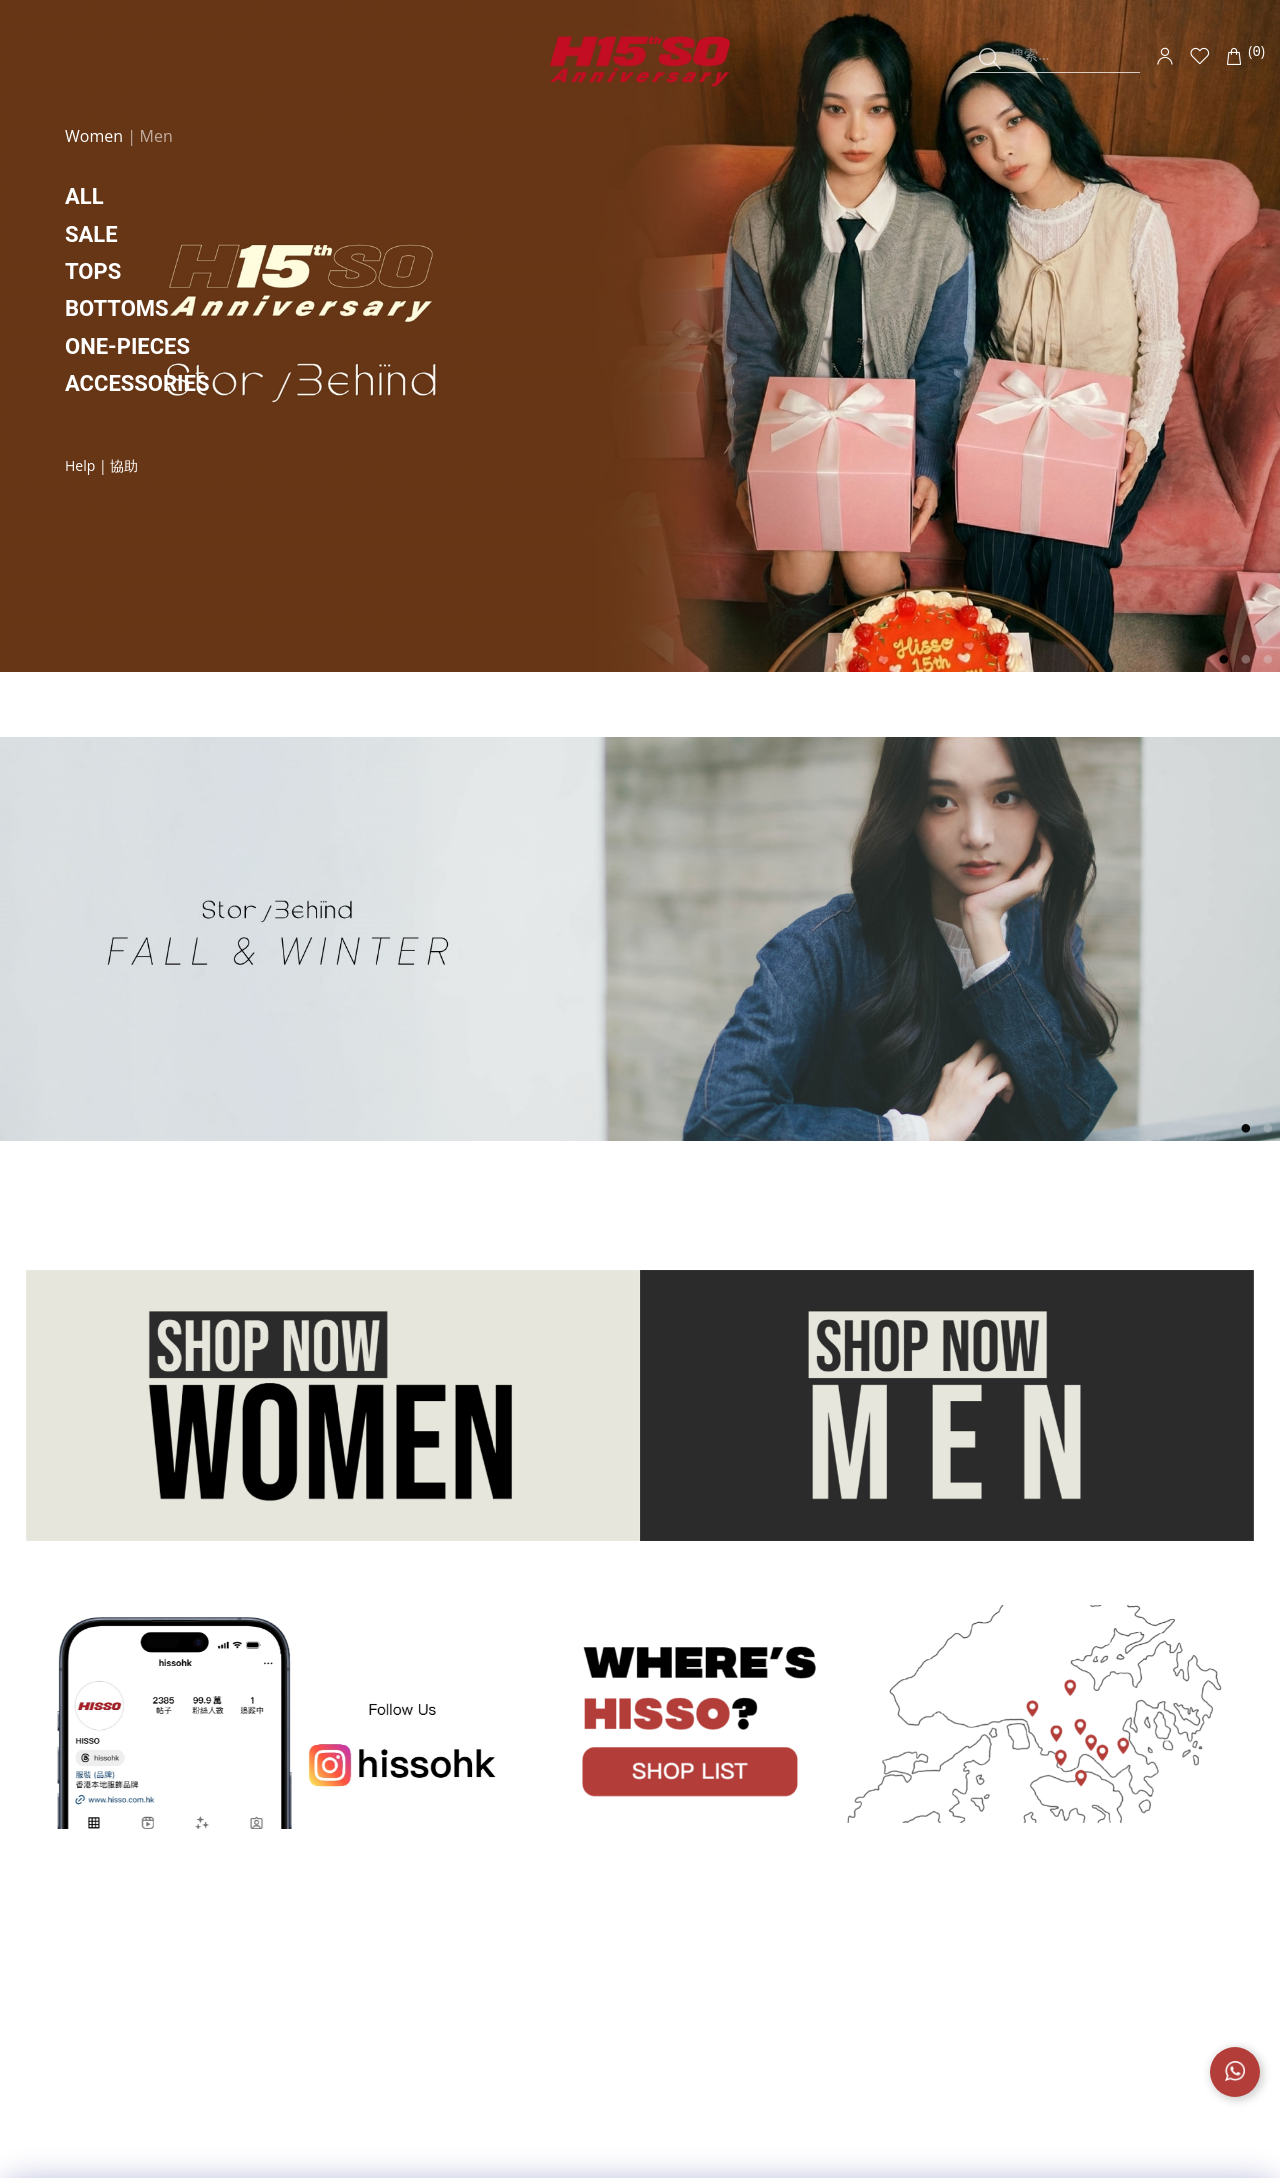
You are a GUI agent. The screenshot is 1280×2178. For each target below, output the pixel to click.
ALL (84, 196)
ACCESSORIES (137, 383)
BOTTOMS (117, 308)
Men (156, 136)
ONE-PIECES (127, 346)
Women (96, 136)
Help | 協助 (101, 465)
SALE (91, 234)
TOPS (93, 271)
